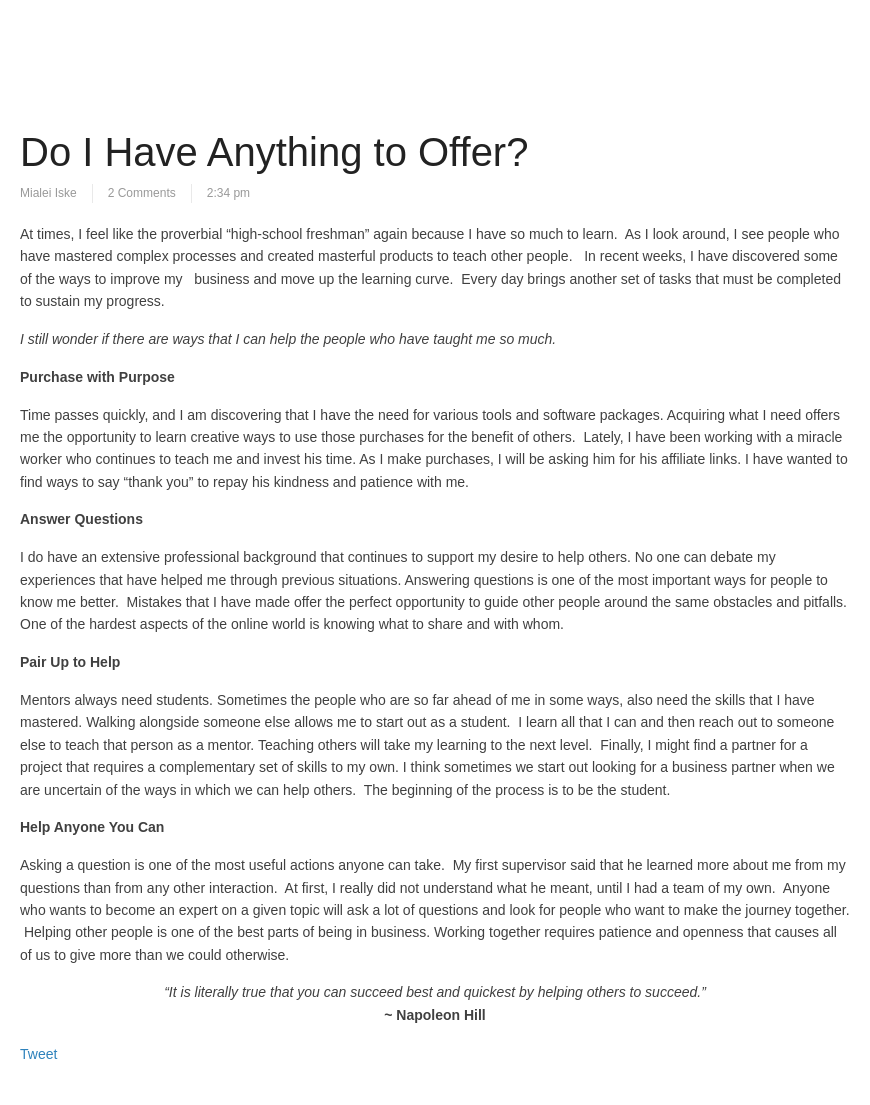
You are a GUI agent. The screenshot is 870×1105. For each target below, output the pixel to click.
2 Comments (142, 193)
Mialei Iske (48, 193)
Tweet (38, 1054)
